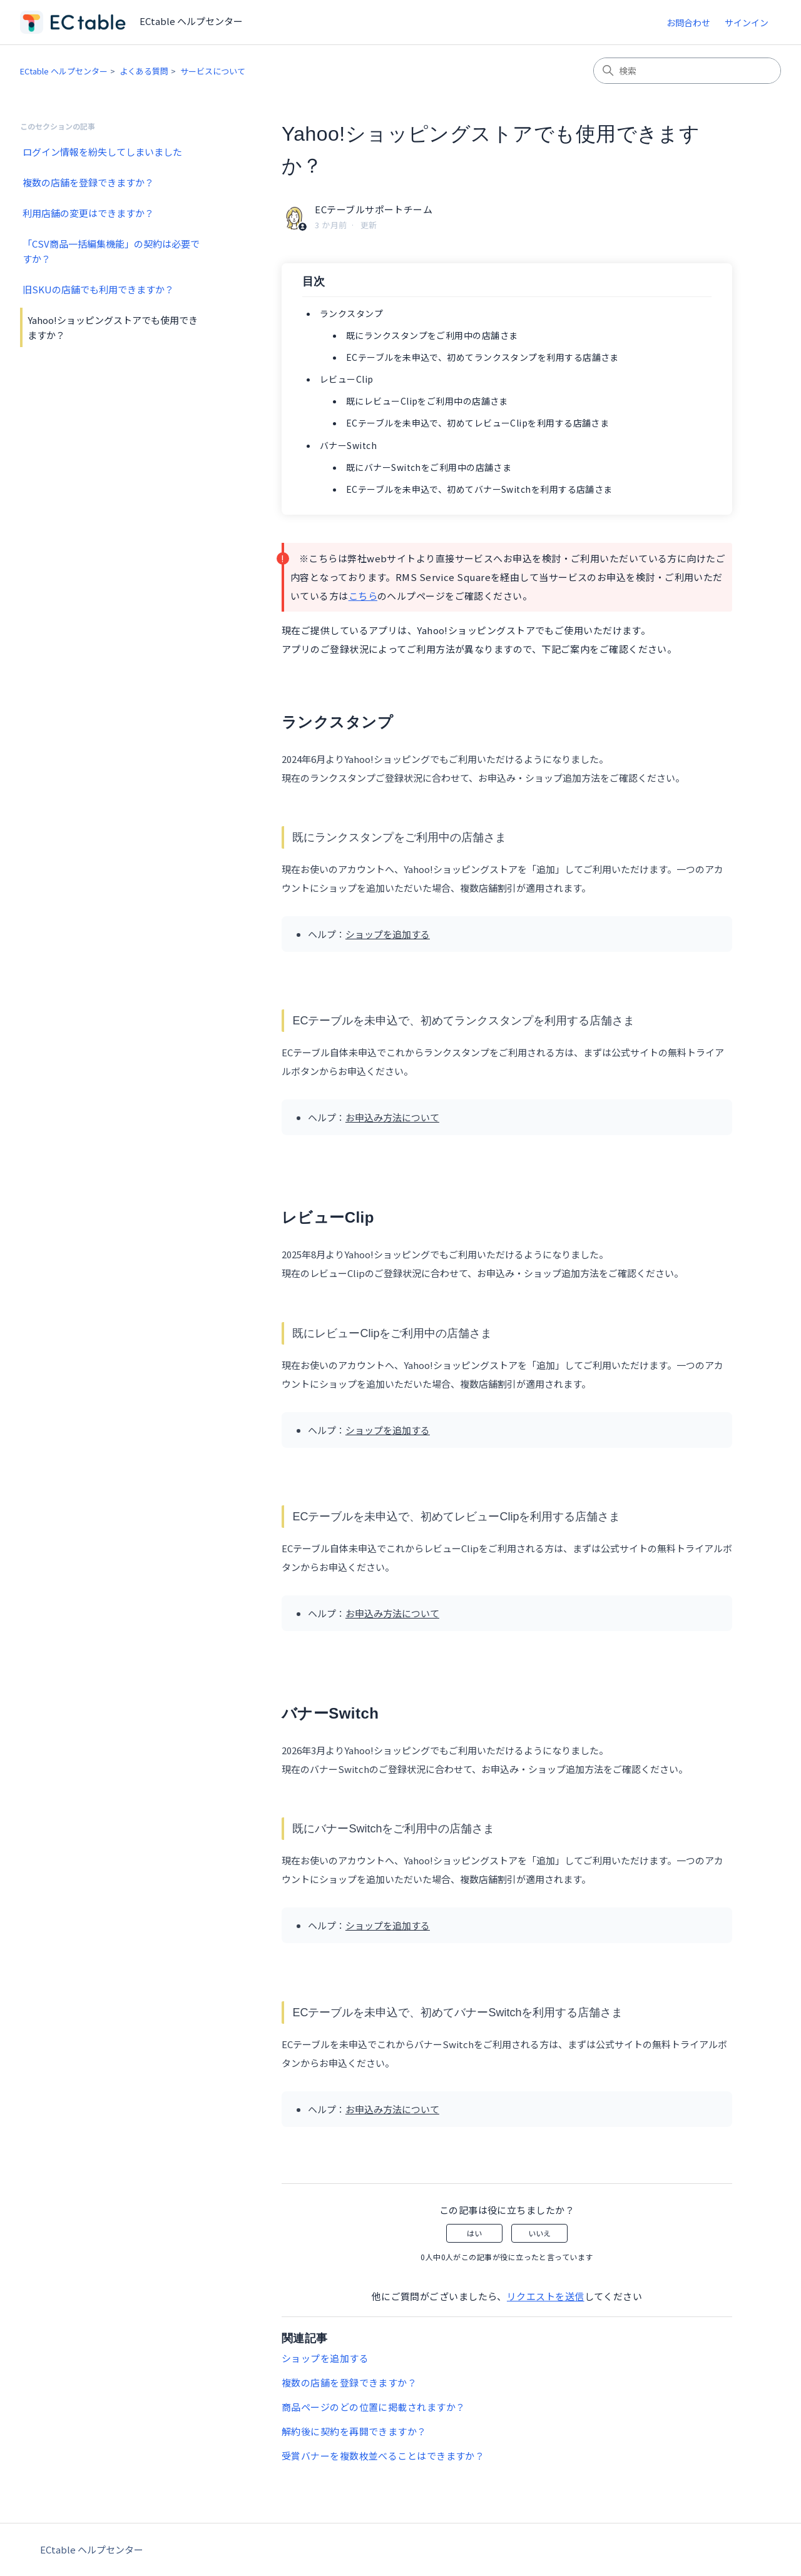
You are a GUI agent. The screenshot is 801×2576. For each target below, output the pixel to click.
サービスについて (212, 71)
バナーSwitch (348, 445)
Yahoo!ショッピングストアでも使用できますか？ (113, 327)
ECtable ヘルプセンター (64, 71)
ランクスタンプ (351, 313)
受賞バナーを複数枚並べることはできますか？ (383, 2455)
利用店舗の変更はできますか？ (88, 213)
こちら (363, 595)
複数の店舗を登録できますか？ (88, 182)
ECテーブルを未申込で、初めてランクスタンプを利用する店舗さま (482, 357)
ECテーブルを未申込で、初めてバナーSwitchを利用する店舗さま (479, 489)
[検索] (687, 70)
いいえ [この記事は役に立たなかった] (539, 2233)
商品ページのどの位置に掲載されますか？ (374, 2406)
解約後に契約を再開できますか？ (354, 2431)
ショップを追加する (325, 2358)
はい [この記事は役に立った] (474, 2233)
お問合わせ (688, 22)
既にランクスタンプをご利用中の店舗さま (432, 335)
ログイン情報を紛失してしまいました (102, 151)
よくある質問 (144, 71)
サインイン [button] (746, 22)
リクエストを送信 (545, 2296)
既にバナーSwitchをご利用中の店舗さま (428, 467)
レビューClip (347, 379)
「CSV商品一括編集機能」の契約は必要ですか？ (111, 251)
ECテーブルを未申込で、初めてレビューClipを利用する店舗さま (477, 423)
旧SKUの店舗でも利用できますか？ (98, 289)
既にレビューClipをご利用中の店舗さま (427, 401)
